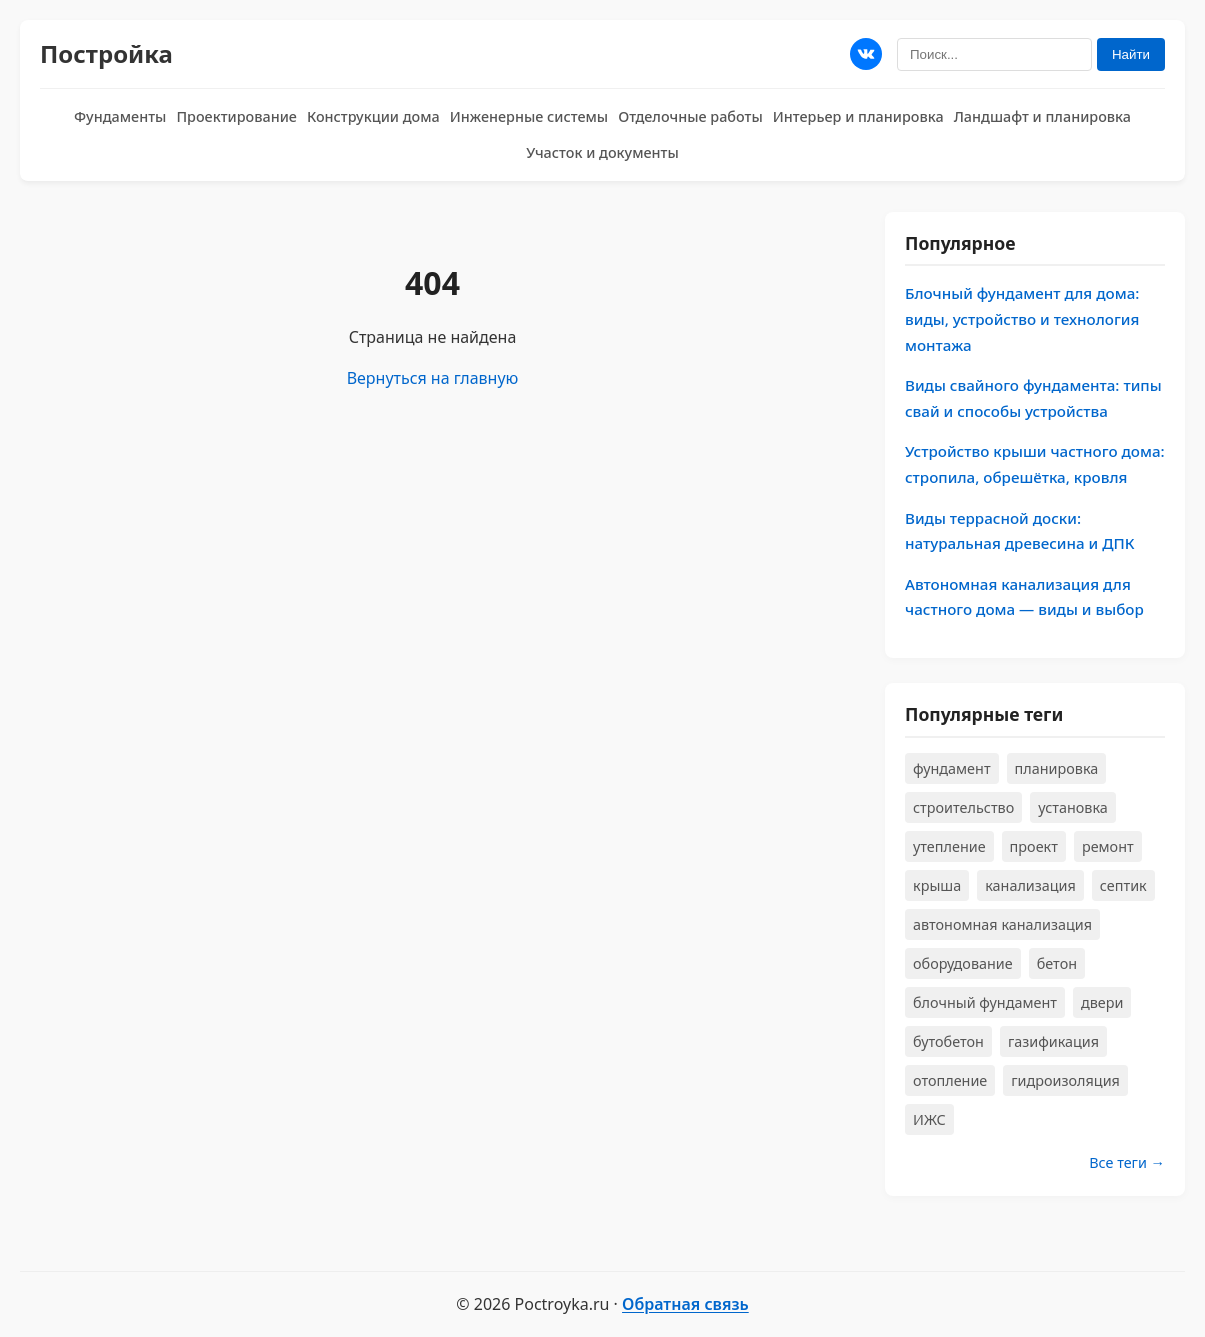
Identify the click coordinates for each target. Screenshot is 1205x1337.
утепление (949, 846)
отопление (950, 1080)
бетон (1057, 963)
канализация (1030, 885)
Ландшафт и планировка (1042, 116)
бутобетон (948, 1041)
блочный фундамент (985, 1002)
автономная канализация (1002, 924)
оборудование (963, 963)
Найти (1131, 54)
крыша (937, 885)
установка (1073, 807)
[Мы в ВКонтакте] (866, 54)
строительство (963, 807)
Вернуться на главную (433, 378)
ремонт (1108, 846)
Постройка (106, 53)
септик (1123, 885)
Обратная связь (685, 1304)
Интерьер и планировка (858, 116)
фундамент (952, 768)
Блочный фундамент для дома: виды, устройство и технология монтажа (1022, 318)
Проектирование (236, 116)
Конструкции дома (373, 116)
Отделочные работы (690, 116)
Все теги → (1127, 1162)
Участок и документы (602, 152)
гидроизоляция (1065, 1080)
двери (1102, 1002)
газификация (1053, 1041)
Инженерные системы (529, 116)
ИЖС (929, 1119)
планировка (1057, 768)
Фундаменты (120, 116)
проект (1034, 846)
